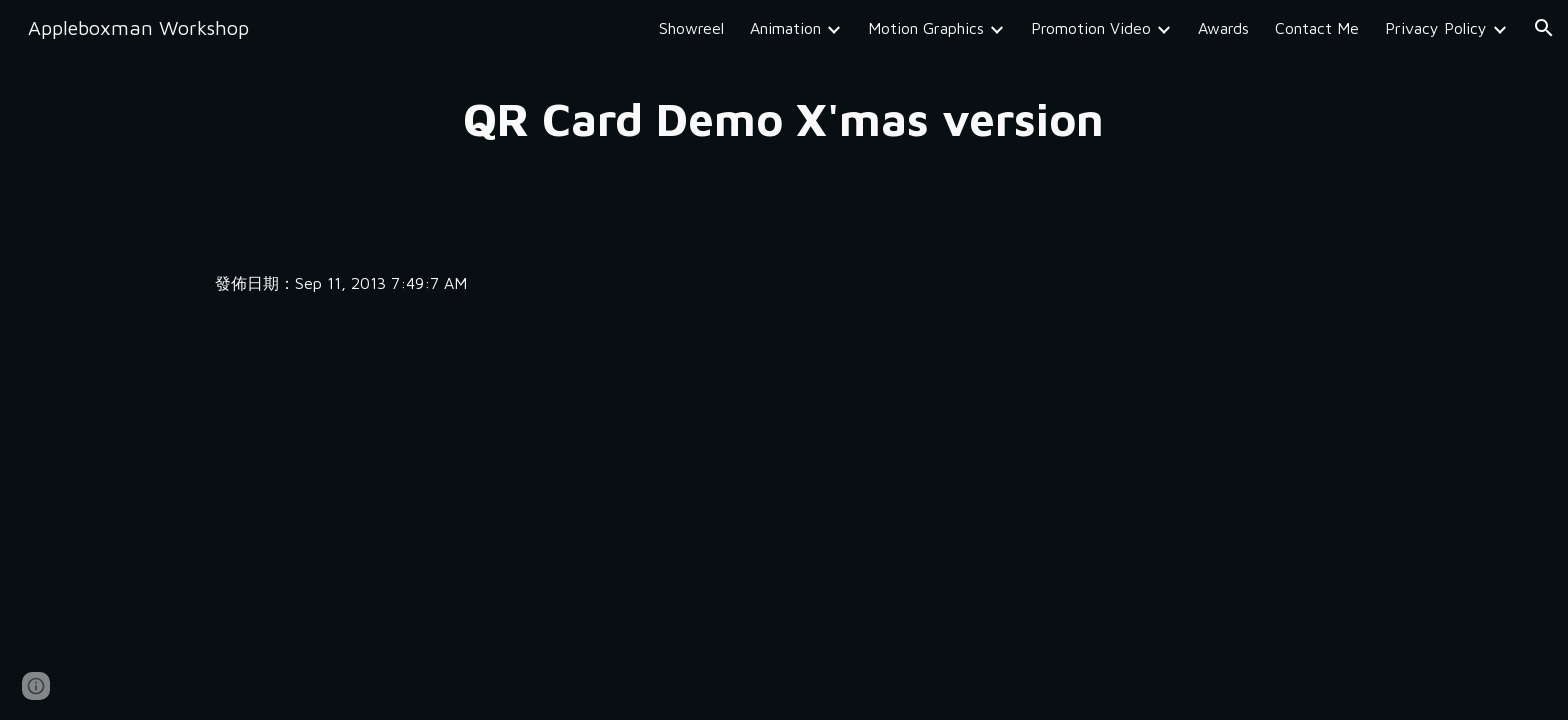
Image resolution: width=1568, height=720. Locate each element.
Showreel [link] (691, 28)
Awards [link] (1223, 28)
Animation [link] (785, 28)
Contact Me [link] (1317, 28)
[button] (1544, 28)
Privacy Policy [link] (1436, 28)
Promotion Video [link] (1091, 28)
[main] (784, 119)
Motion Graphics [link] (926, 28)
